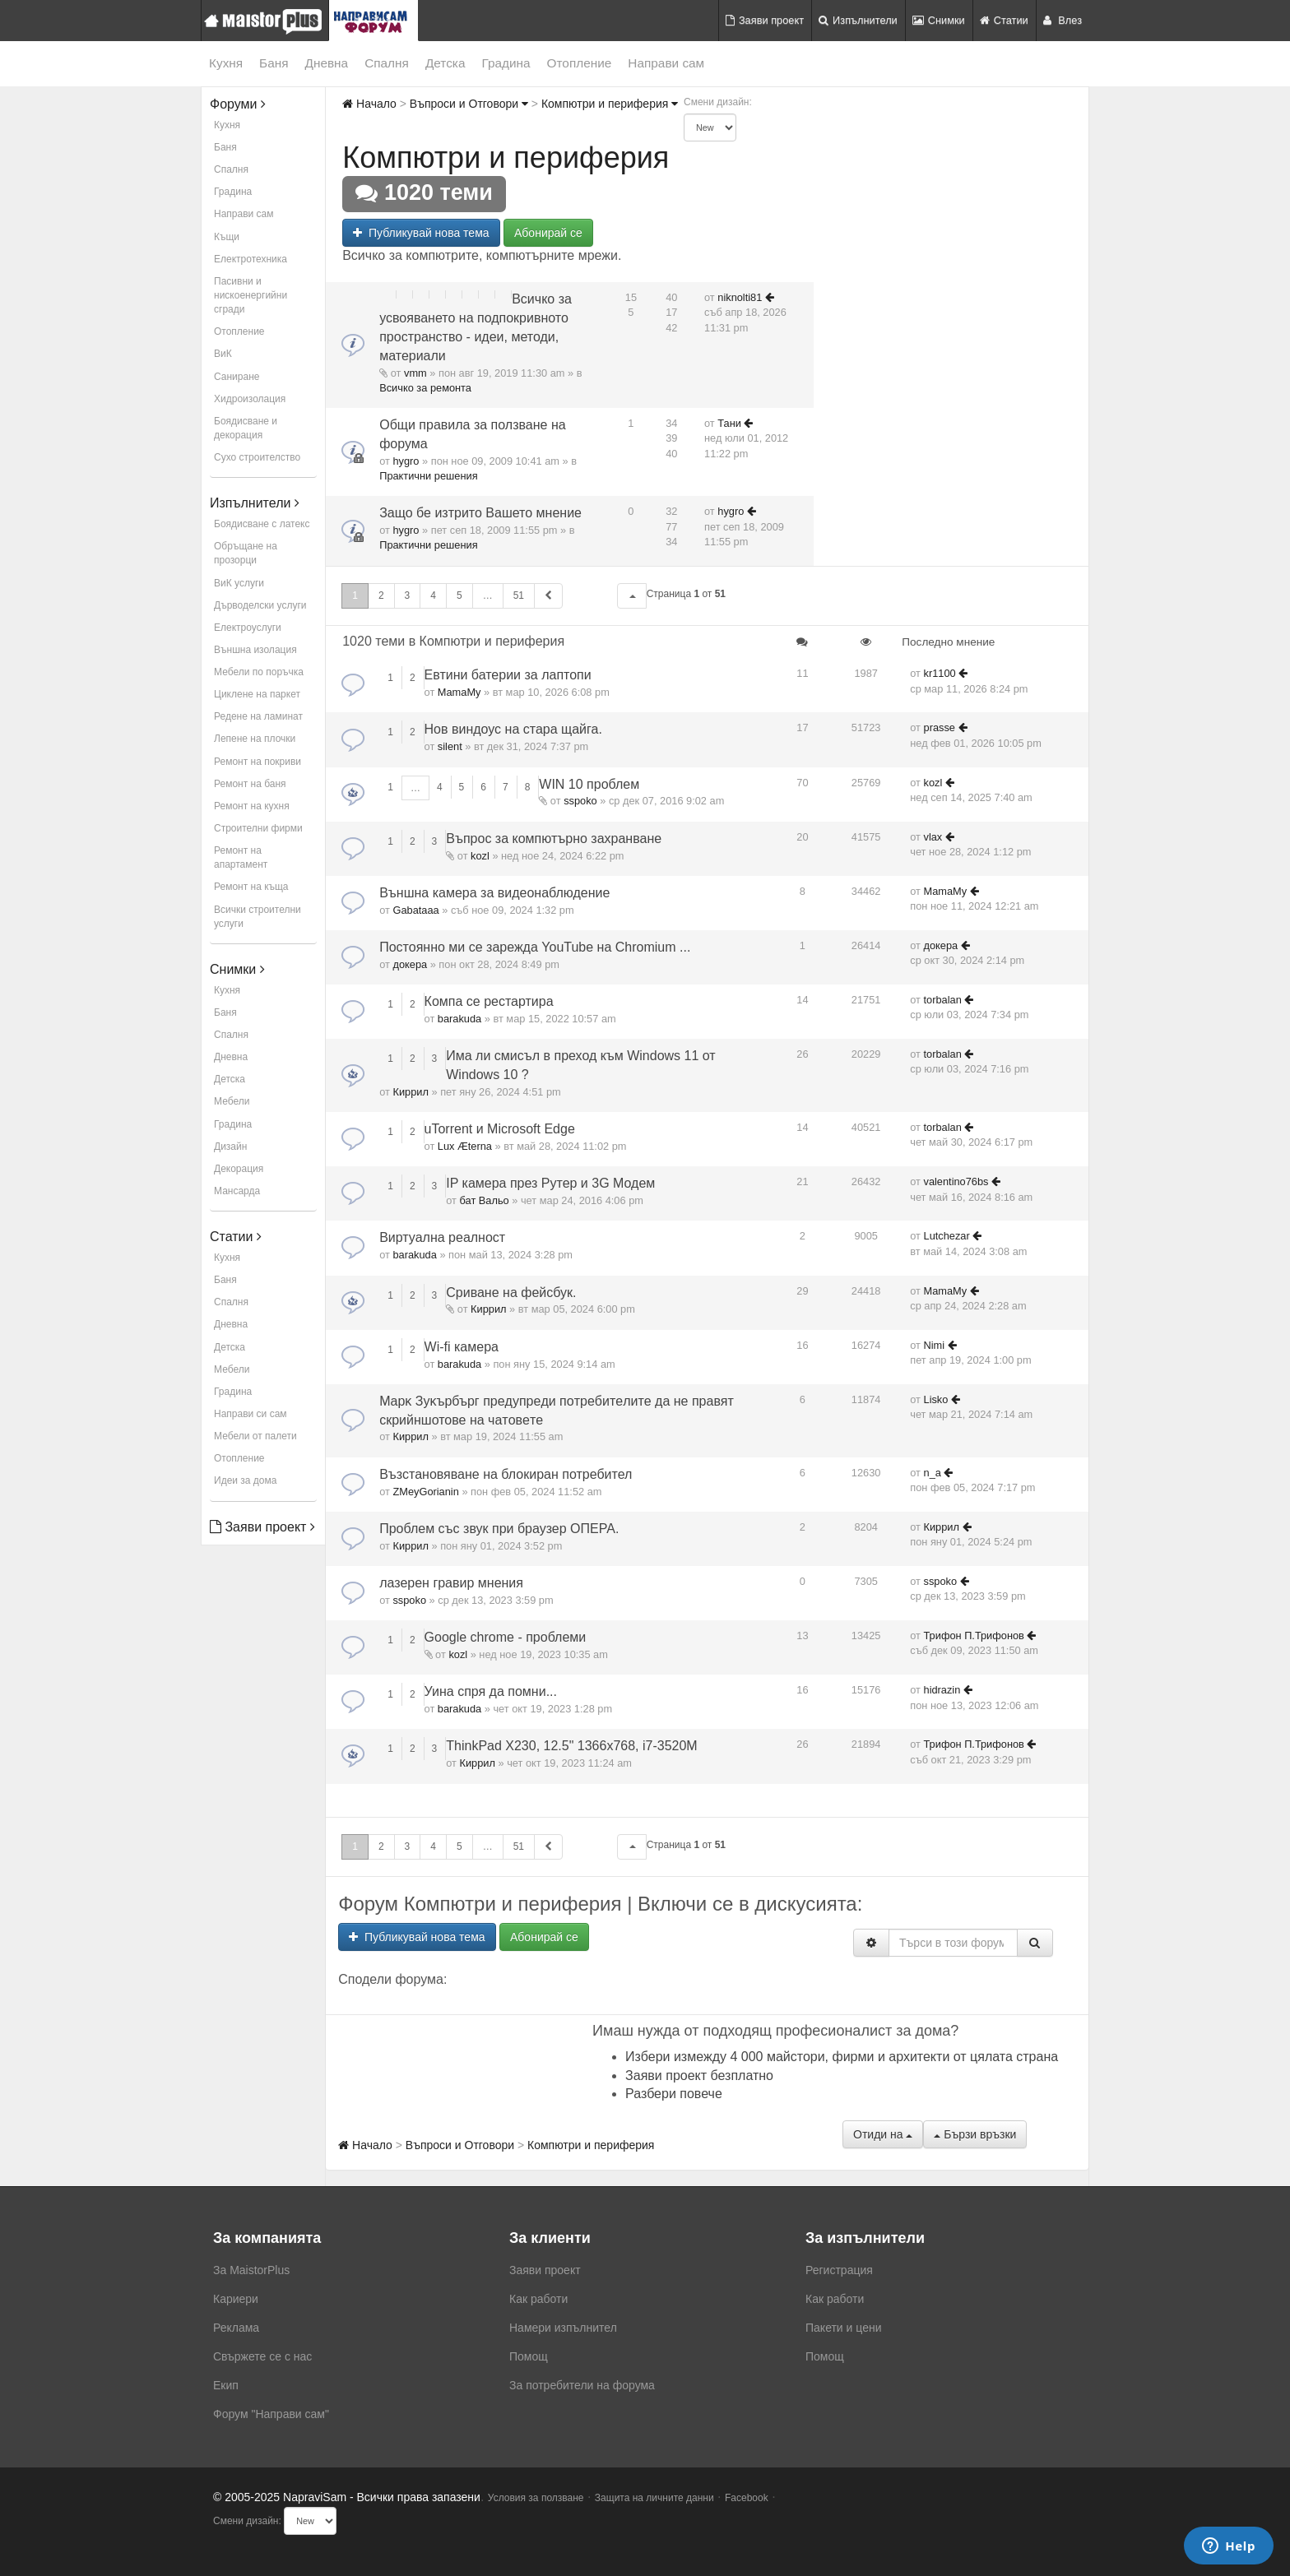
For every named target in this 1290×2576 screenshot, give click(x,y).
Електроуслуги (247, 627)
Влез (1062, 20)
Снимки (938, 20)
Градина (505, 63)
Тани (729, 423)
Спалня (386, 63)
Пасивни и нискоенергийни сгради (250, 295)
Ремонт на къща (251, 886)
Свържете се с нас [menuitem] (262, 2356)
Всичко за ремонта (425, 388)
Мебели (231, 1101)
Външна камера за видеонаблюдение (494, 893)
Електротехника (250, 259)
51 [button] (518, 595)
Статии (1004, 20)
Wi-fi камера (462, 1347)
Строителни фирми (258, 828)
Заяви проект (765, 20)
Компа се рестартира (489, 1001)
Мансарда (237, 1191)
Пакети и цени (843, 2327)
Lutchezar (947, 1236)
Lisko (936, 1399)
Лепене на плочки (254, 738)
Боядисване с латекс (261, 524)
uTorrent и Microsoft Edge (500, 1129)
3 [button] (408, 595)
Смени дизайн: (718, 102)
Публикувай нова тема (421, 232)
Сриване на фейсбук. (511, 1293)
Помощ (528, 2356)
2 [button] (381, 595)
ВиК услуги (239, 583)
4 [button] (433, 595)
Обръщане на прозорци (245, 553)
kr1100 (940, 673)
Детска (445, 63)
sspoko (580, 801)
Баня (273, 63)
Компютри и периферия (609, 103)
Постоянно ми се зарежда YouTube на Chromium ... (534, 947)
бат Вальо (484, 1200)
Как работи (538, 2298)
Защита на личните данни (654, 2498)
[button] (632, 596)
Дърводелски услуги (260, 605)
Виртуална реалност (442, 1237)
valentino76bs (956, 1181)
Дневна (327, 63)
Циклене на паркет (257, 694)
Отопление (579, 63)
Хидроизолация (249, 399)
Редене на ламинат (258, 716)
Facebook (746, 2498)
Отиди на (882, 2134)
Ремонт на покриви (257, 761)
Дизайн (230, 1146)
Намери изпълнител (563, 2327)
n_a (932, 1472)
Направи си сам (250, 1414)
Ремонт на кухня (252, 806)
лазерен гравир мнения (451, 1583)
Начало (369, 103)
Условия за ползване (536, 2498)
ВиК (223, 353)
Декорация (238, 1168)
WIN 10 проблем (589, 784)
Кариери (235, 2298)
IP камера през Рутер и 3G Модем (550, 1183)
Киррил (410, 1092)
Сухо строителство (257, 457)
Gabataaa (415, 910)
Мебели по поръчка (259, 672)
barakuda (459, 1018)
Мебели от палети (255, 1436)
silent (450, 746)
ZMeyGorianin (425, 1491)
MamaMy (459, 692)
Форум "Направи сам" (271, 2414)
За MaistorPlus (251, 2270)
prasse (939, 727)
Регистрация (839, 2270)
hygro (405, 461)
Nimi (934, 1345)
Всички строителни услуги (257, 916)
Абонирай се (548, 232)
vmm (415, 373)
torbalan (943, 1000)
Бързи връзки (975, 2134)
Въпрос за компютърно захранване (553, 839)
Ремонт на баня (250, 784)
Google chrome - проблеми (506, 1637)
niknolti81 (739, 297)
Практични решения (428, 476)
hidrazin (942, 1690)
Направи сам (666, 63)
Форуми (238, 104)
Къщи (226, 237)
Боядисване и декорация (245, 428)
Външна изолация (255, 650)
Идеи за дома (245, 1480)
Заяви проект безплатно (699, 2076)
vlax (933, 837)
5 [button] (459, 595)
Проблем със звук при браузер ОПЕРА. (499, 1529)
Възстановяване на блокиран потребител (505, 1474)
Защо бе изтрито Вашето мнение (480, 513)
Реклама (236, 2327)
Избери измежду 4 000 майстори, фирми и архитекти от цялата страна (841, 2057)
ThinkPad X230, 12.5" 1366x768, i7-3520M (571, 1746)
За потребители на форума (582, 2385)
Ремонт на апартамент (240, 857)
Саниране (236, 376)
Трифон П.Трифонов (974, 1635)
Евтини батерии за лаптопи (508, 675)
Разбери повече (673, 2094)
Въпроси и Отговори (469, 103)
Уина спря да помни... (491, 1691)
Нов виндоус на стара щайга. (513, 729)
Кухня (226, 63)
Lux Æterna (465, 1146)
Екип (226, 2385)
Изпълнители (858, 20)
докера (409, 964)
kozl (933, 782)
